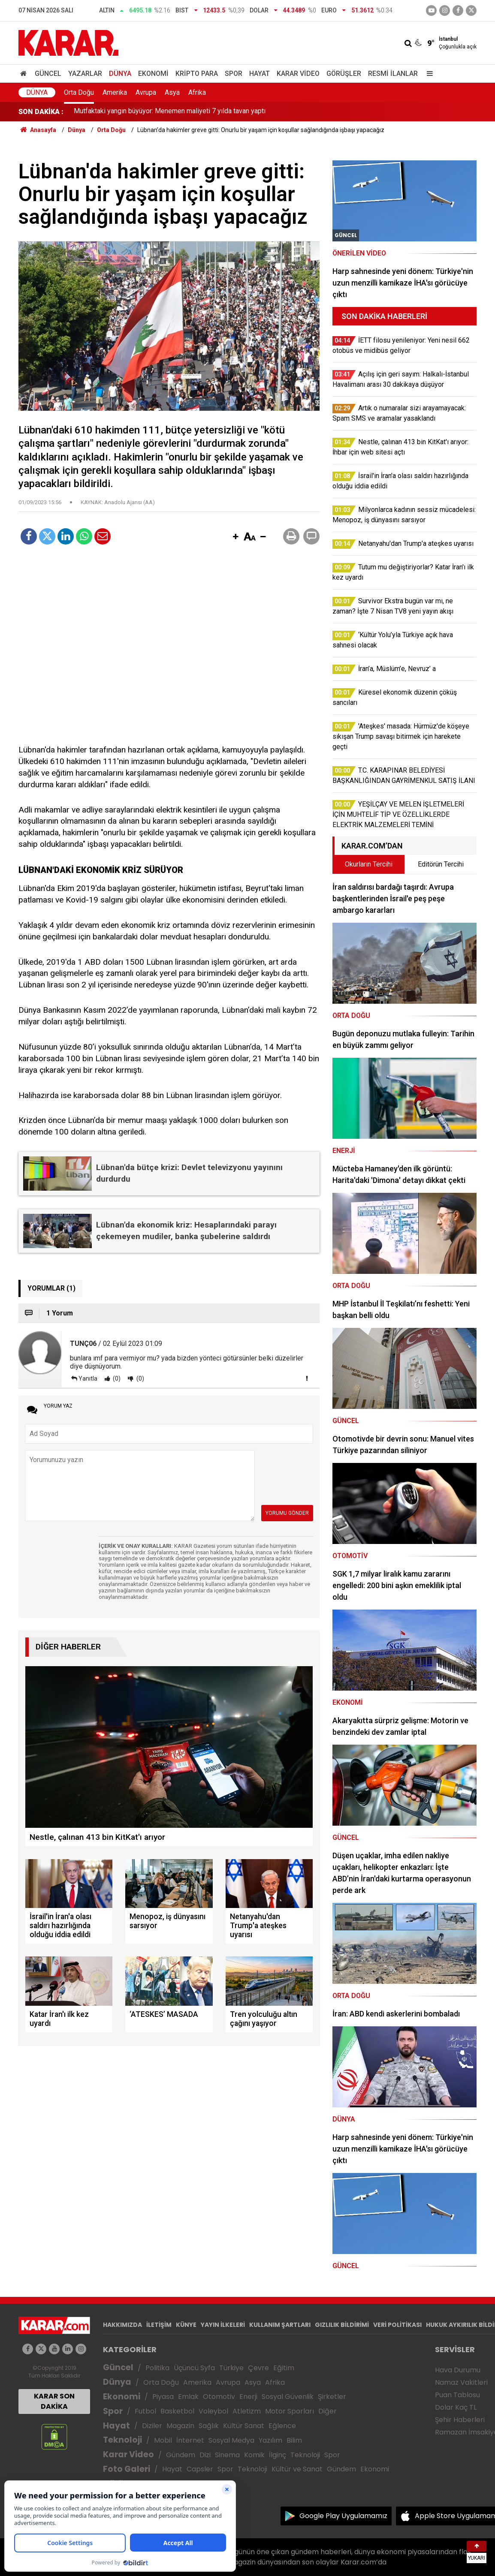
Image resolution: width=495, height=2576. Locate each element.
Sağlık (209, 2426)
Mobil (163, 2440)
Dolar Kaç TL (456, 2407)
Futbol (145, 2411)
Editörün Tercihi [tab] (441, 864)
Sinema (227, 2455)
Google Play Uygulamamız (343, 2516)
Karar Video (298, 73)
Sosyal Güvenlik (288, 2396)
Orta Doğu (79, 92)
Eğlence (282, 2426)
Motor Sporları (289, 2411)
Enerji (248, 2396)
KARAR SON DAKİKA (54, 2401)
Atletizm (246, 2411)
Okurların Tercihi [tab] (368, 864)
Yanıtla (87, 1378)
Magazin (180, 2426)
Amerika (115, 92)
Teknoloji (122, 2440)
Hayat (259, 73)
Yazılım (270, 2440)
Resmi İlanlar (393, 73)
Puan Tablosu (457, 2395)
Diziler (152, 2426)
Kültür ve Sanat (297, 2469)
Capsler (200, 2469)
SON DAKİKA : (40, 112)
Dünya (120, 73)
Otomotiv (219, 2396)
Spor (233, 73)
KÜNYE (186, 2324)
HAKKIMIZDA (122, 2324)
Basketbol (177, 2411)
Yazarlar (85, 73)
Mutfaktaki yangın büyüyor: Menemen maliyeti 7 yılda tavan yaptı (170, 112)
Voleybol (213, 2411)
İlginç (277, 2455)
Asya (172, 92)
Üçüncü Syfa (194, 2368)
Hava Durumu (457, 2370)
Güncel (48, 73)
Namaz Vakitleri (461, 2382)
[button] (235, 537)
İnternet (190, 2440)
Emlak (188, 2396)
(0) (116, 1378)
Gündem (180, 2455)
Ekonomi (153, 73)
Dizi (205, 2455)
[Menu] (427, 73)
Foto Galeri (126, 2469)
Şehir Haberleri (460, 2420)
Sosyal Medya (231, 2440)
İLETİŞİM (159, 2324)
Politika (157, 2368)
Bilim (294, 2440)
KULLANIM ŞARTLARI (280, 2324)
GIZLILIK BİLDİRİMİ (342, 2324)
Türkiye (231, 2368)
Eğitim (283, 2368)
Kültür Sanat (243, 2426)
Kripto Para (196, 73)
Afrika (197, 92)
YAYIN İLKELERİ (223, 2324)
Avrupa (146, 92)
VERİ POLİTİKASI (397, 2324)
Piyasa (163, 2396)
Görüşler (343, 73)
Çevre (258, 2368)
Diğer (327, 2411)
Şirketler (332, 2396)
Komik (254, 2455)
